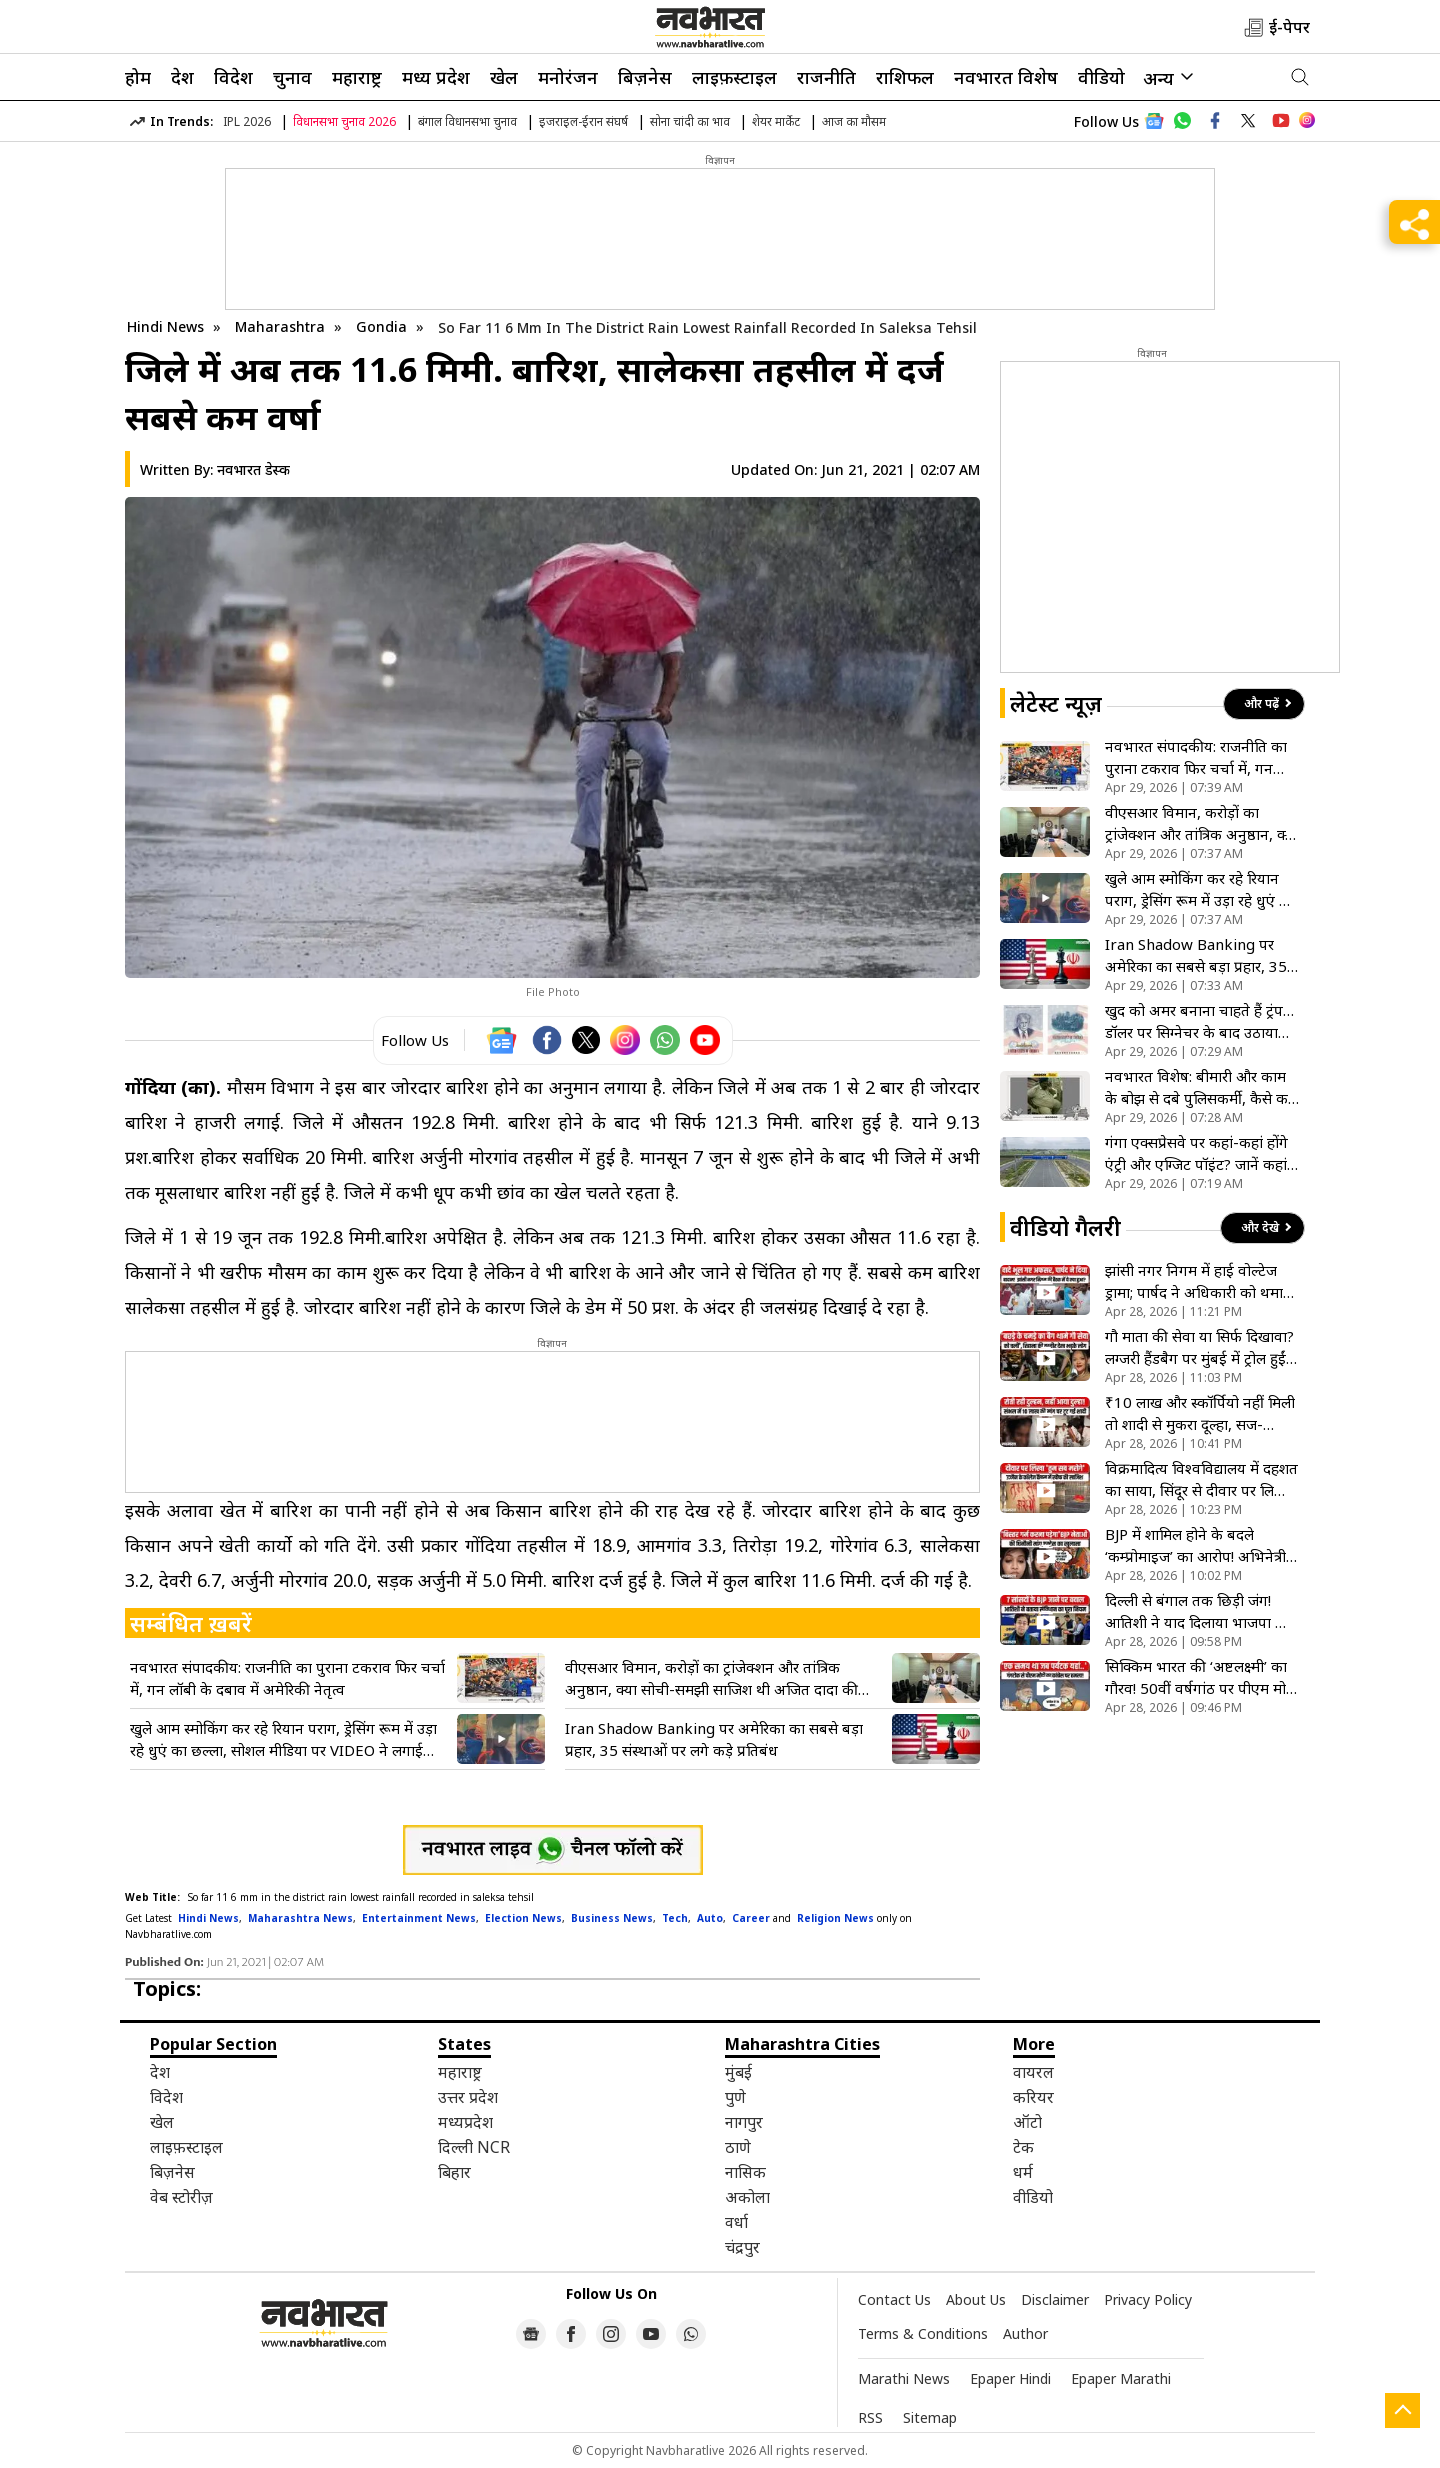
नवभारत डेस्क (253, 469)
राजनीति (826, 77)
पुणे (735, 2097)
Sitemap (930, 2417)
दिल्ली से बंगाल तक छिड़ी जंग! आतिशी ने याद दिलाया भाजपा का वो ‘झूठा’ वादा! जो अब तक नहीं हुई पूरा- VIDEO (1201, 1611)
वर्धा (736, 2222)
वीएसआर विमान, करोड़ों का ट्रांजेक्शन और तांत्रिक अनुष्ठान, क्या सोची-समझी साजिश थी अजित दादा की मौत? (711, 1678)
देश (182, 77)
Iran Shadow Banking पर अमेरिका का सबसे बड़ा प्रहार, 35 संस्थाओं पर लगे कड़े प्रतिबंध (714, 1739)
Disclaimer (1055, 2299)
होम (138, 77)
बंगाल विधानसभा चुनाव (467, 121)
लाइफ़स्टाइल (734, 77)
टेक (1023, 2147)
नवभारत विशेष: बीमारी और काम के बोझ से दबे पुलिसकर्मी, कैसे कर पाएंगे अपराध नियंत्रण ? (1199, 1087)
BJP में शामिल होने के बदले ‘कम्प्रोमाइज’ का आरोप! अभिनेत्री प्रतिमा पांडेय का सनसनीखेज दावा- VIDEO (1201, 1545)
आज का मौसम (854, 121)
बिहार (454, 2172)
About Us (976, 2299)
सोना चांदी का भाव (690, 121)
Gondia (383, 326)
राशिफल (905, 77)
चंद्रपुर (742, 2247)
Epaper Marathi (1121, 2378)
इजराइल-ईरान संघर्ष (583, 121)
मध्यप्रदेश (465, 2122)
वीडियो (1101, 77)
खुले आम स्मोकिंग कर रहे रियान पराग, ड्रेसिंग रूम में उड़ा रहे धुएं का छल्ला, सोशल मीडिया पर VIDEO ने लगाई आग (283, 1739)
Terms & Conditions (923, 2333)
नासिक (745, 2172)
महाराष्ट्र (357, 77)
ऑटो (1027, 2122)
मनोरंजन (568, 77)
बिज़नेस (645, 77)
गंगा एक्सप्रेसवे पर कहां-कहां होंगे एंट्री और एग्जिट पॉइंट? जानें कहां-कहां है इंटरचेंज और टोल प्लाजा (1199, 1153)
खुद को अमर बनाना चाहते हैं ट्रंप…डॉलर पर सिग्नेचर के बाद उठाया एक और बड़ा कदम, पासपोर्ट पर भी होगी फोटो (1202, 1021)
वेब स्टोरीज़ (181, 2197)
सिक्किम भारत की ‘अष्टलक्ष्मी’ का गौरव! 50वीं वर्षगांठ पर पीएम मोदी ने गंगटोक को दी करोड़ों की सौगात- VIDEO (1202, 1677)
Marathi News (904, 2378)
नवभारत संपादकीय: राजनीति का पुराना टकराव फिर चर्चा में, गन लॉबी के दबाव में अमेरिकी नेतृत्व (287, 1678)
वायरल (1033, 2072)
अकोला (747, 2197)
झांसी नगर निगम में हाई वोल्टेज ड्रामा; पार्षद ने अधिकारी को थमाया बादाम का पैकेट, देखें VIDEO (1200, 1281)
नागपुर (744, 2122)
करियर (1033, 2097)
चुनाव (292, 77)
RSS (870, 2417)
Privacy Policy (1148, 2299)
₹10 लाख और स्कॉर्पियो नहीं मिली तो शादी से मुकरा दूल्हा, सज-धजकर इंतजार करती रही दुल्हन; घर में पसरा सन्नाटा (1200, 1413)
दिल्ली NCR (474, 2147)
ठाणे (738, 2147)
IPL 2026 (247, 121)
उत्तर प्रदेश (468, 2097)
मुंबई (738, 2072)
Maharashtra (282, 326)
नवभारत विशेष (1006, 77)
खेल (504, 77)
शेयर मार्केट (776, 121)
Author (1025, 2333)
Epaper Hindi (1010, 2378)
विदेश (233, 77)
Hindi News (165, 326)
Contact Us (894, 2299)
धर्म (1023, 2172)
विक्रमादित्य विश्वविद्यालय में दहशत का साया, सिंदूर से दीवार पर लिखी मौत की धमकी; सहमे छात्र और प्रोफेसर (1201, 1479)
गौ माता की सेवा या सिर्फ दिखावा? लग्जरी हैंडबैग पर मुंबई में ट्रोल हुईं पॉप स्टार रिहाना (1199, 1347)
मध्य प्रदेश (436, 77)
